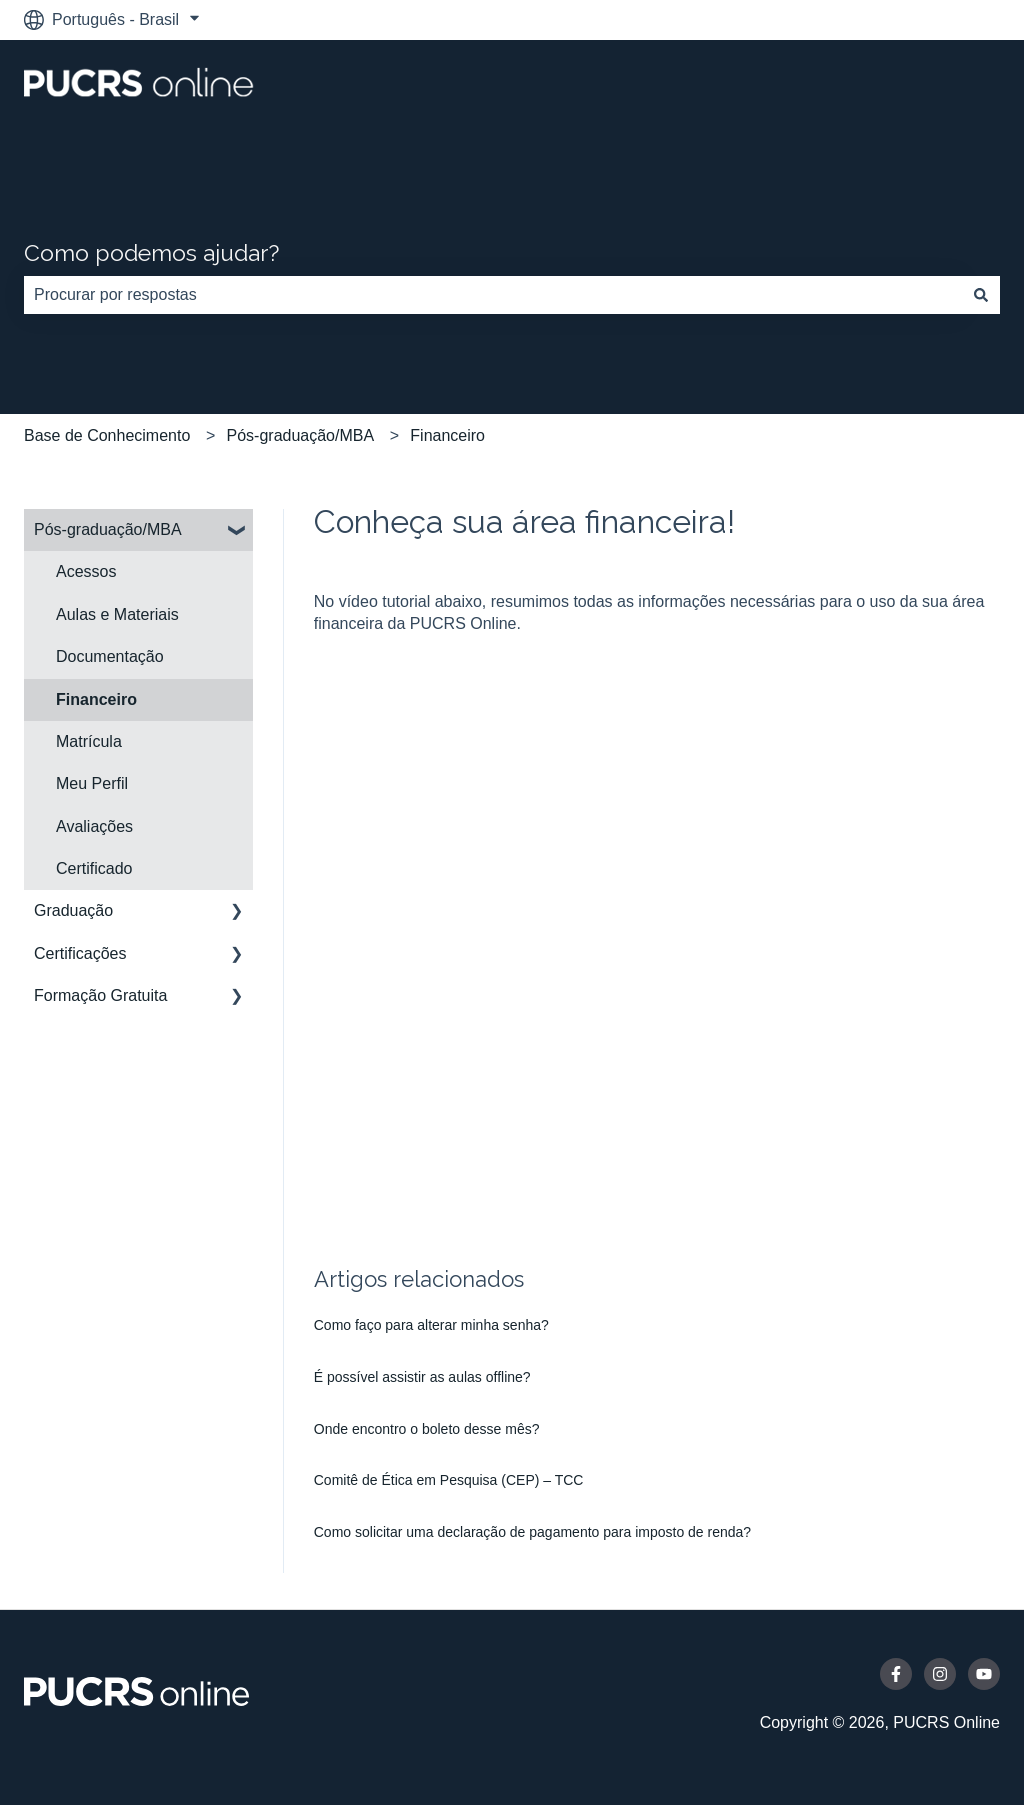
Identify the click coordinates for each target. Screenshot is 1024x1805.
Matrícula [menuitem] (89, 741)
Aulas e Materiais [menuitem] (117, 614)
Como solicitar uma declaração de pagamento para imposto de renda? (532, 1532)
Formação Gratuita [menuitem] (100, 995)
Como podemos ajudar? (151, 252)
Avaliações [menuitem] (94, 826)
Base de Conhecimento (107, 435)
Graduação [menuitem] (73, 910)
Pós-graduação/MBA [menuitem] (108, 529)
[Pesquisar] (981, 295)
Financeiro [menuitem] (96, 699)
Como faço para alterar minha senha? (431, 1325)
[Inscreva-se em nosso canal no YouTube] (984, 1674)
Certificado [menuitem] (94, 868)
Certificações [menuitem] (80, 953)
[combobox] (493, 295)
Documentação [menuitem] (110, 656)
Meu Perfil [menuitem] (92, 783)
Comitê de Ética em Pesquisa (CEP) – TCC (449, 1480)
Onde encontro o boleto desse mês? (427, 1429)
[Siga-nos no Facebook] (896, 1674)
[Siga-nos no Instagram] (940, 1674)
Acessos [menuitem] (86, 571)
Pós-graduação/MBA (301, 435)
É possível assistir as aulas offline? (422, 1377)
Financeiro (447, 435)
